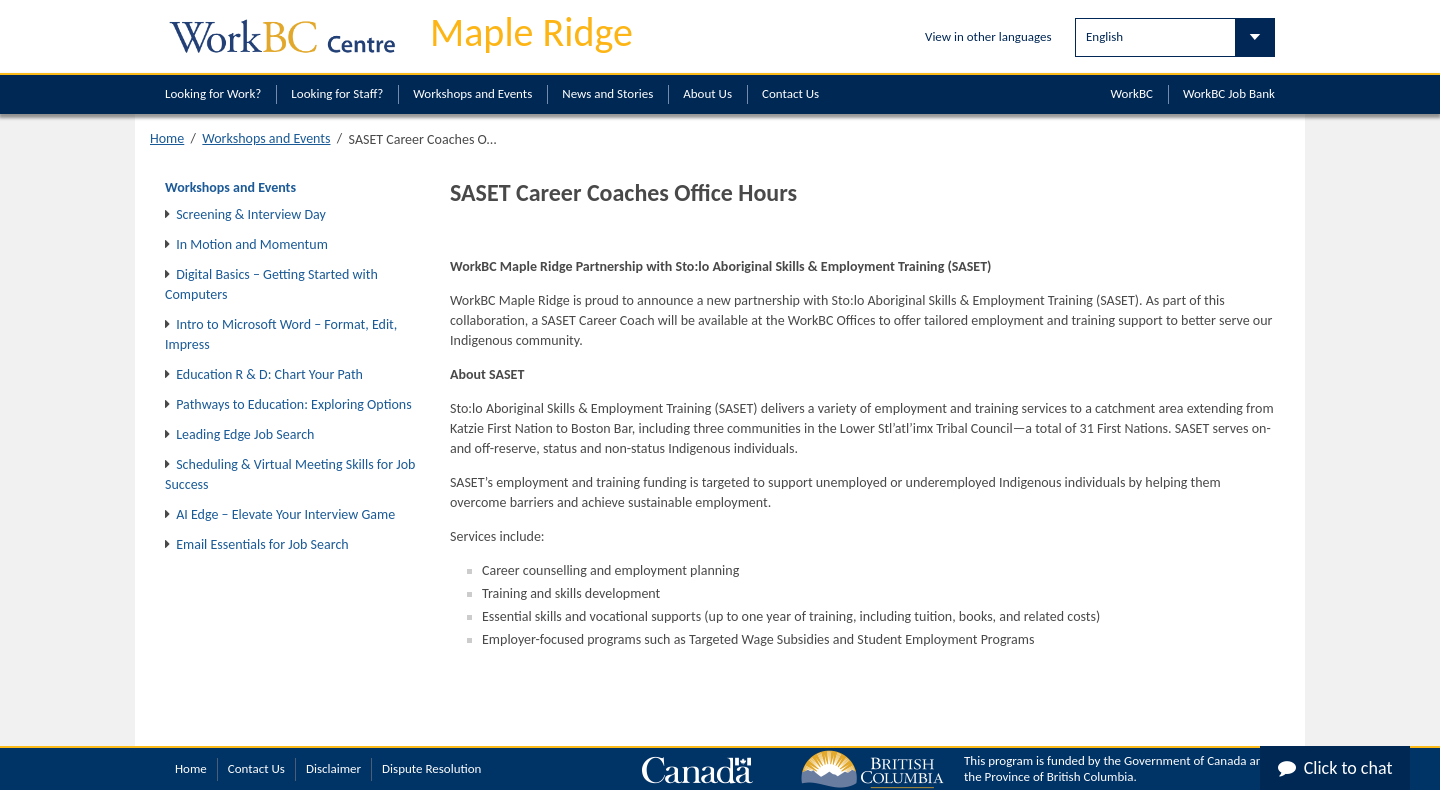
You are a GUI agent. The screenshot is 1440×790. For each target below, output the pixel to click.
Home (167, 138)
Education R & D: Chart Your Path (269, 374)
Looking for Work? (213, 93)
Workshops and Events (472, 93)
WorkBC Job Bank (1229, 93)
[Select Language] (1175, 37)
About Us (707, 93)
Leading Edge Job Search (245, 434)
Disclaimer (333, 768)
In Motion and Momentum (252, 244)
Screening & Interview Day (251, 214)
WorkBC (1132, 93)
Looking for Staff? (337, 93)
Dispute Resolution (431, 768)
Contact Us (790, 93)
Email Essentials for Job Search (262, 544)
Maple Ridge (531, 32)
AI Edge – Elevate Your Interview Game (285, 514)
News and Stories (607, 93)
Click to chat (1335, 768)
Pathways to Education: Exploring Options (294, 404)
